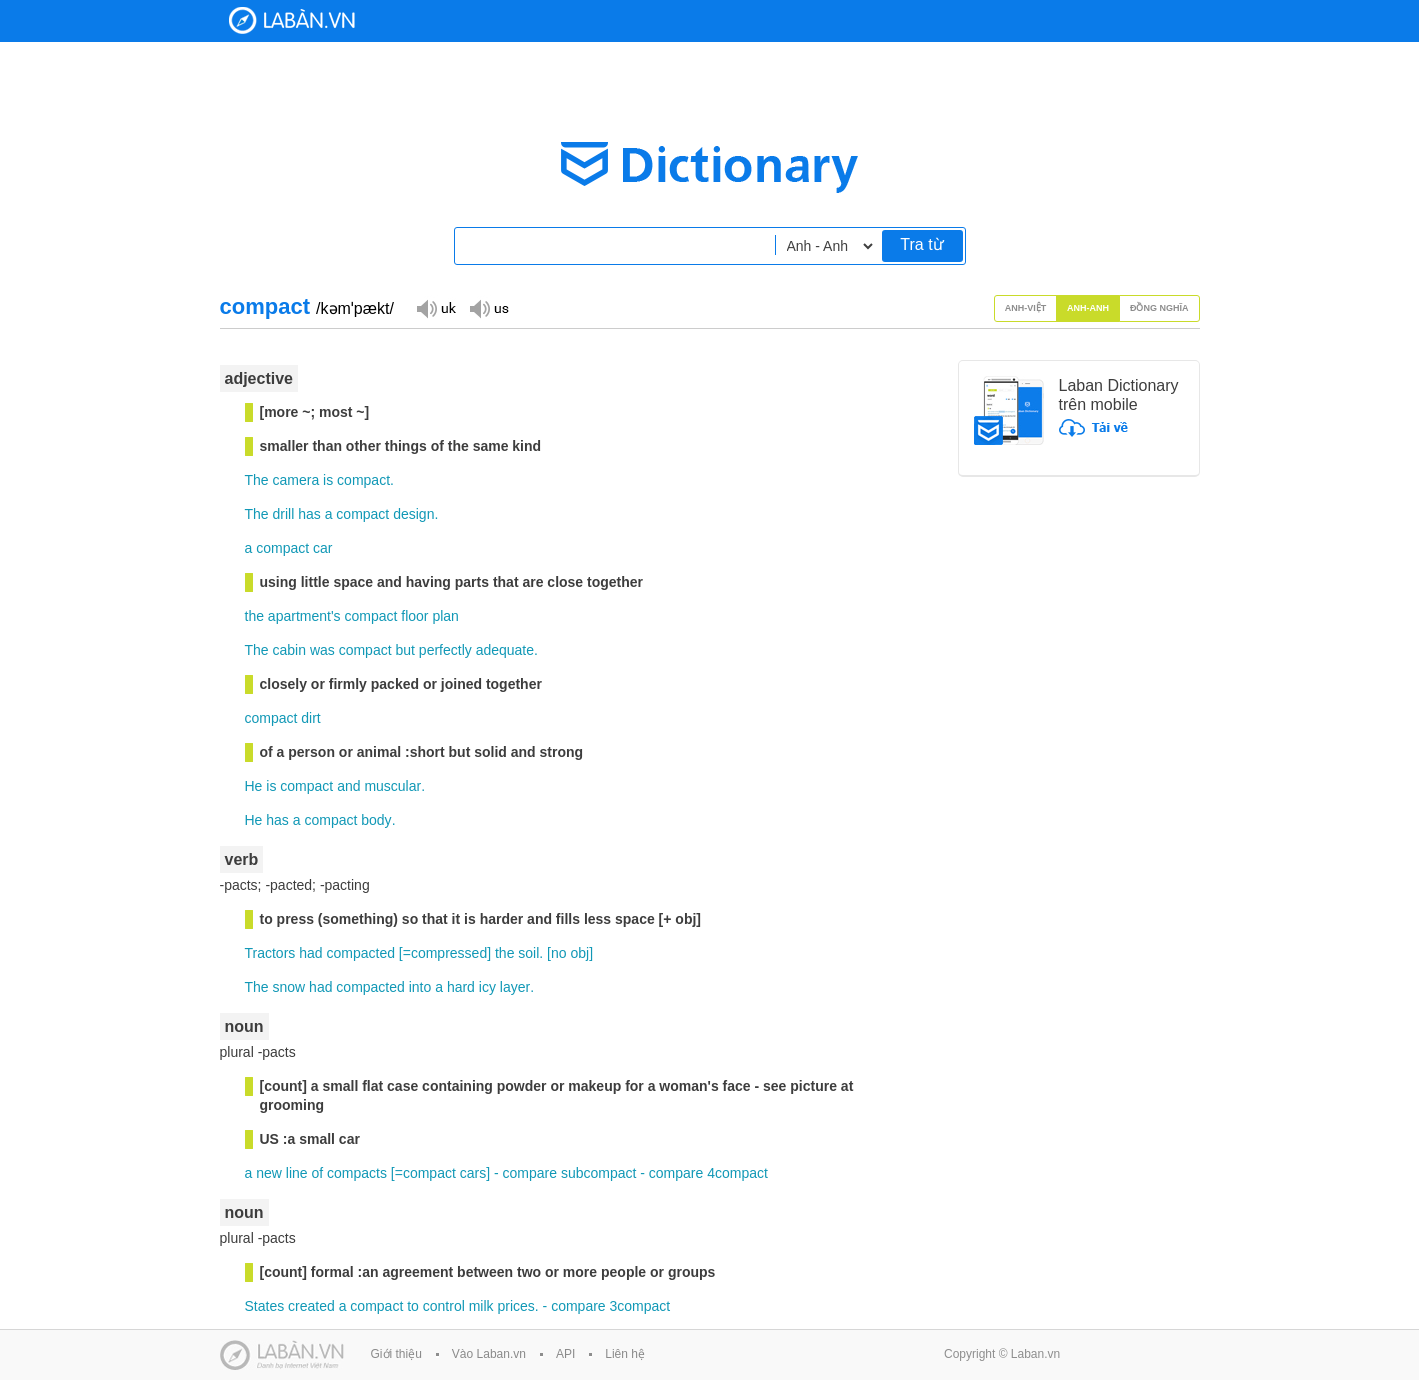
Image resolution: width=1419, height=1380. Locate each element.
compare (530, 1173)
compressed (449, 953)
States (265, 1306)
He (254, 786)
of (317, 1173)
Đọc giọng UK (436, 307)
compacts (357, 1173)
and (348, 786)
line (297, 1173)
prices (515, 1306)
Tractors (270, 953)
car (322, 548)
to (413, 1306)
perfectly (445, 650)
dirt (310, 718)
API (565, 1354)
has (309, 514)
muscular (392, 786)
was (322, 650)
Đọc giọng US (489, 307)
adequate (505, 650)
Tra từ (921, 244)
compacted (360, 953)
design (413, 514)
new (269, 1173)
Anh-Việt (1026, 308)
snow (289, 987)
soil (528, 953)
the (254, 616)
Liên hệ (625, 1354)
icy (487, 987)
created (311, 1306)
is (328, 480)
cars (473, 1173)
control (444, 1306)
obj (579, 953)
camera (296, 480)
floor (414, 616)
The (257, 480)
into (420, 987)
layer (515, 987)
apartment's (304, 616)
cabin (289, 650)
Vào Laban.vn (489, 1354)
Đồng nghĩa (1159, 308)
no (559, 953)
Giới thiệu (396, 1354)
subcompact (598, 1173)
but (404, 650)
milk (481, 1306)
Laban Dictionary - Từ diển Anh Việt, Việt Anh (292, 20)
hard (461, 987)
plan (445, 616)
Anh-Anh (1088, 308)
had (310, 953)
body (376, 820)
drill (284, 514)
